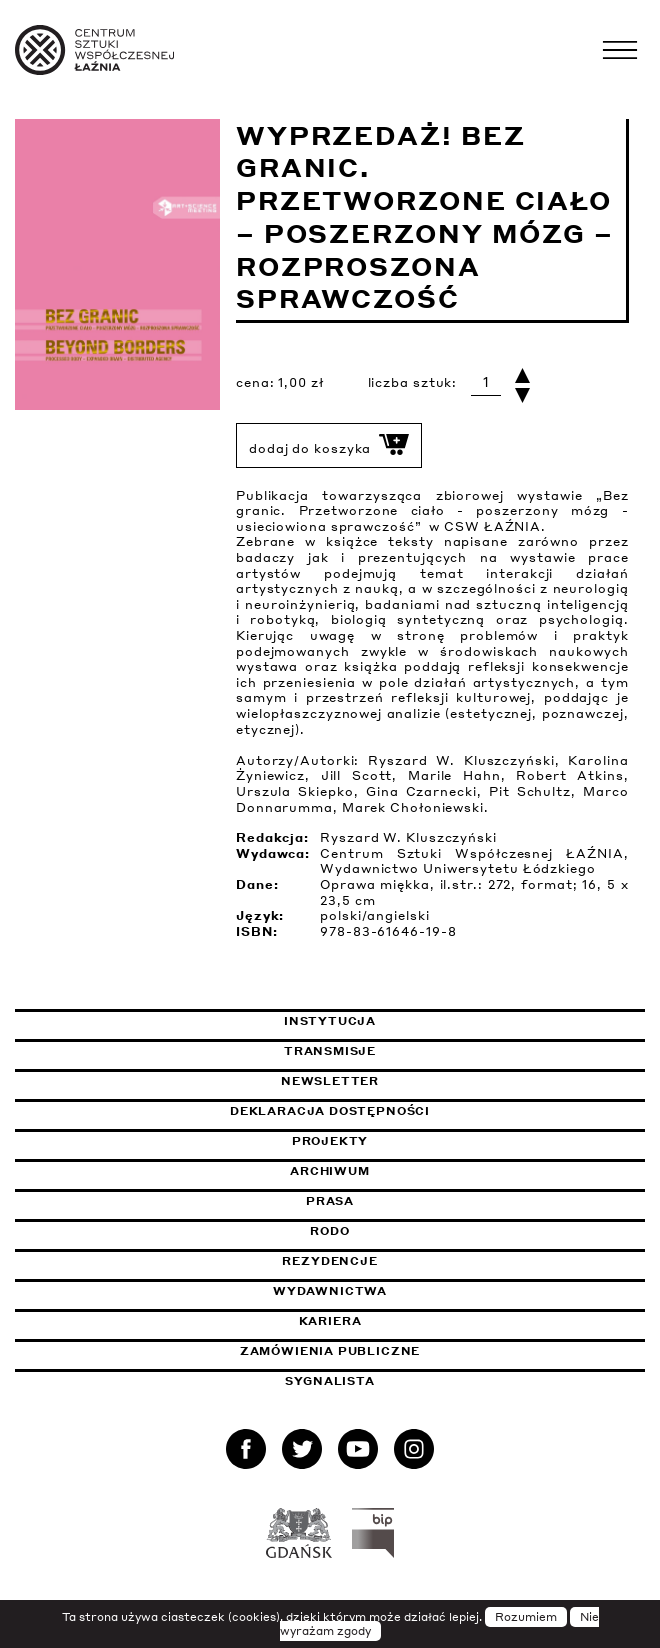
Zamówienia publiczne (380, 1351)
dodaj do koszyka (329, 445)
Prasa (330, 1201)
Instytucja (330, 1021)
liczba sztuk (410, 382)
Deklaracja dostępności (330, 1111)
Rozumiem (526, 1617)
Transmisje (424, 1051)
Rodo (329, 1231)
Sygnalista (329, 1381)
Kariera (330, 1321)
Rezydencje (329, 1261)
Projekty (330, 1141)
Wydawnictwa (330, 1291)
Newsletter (330, 1081)
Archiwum (330, 1171)
